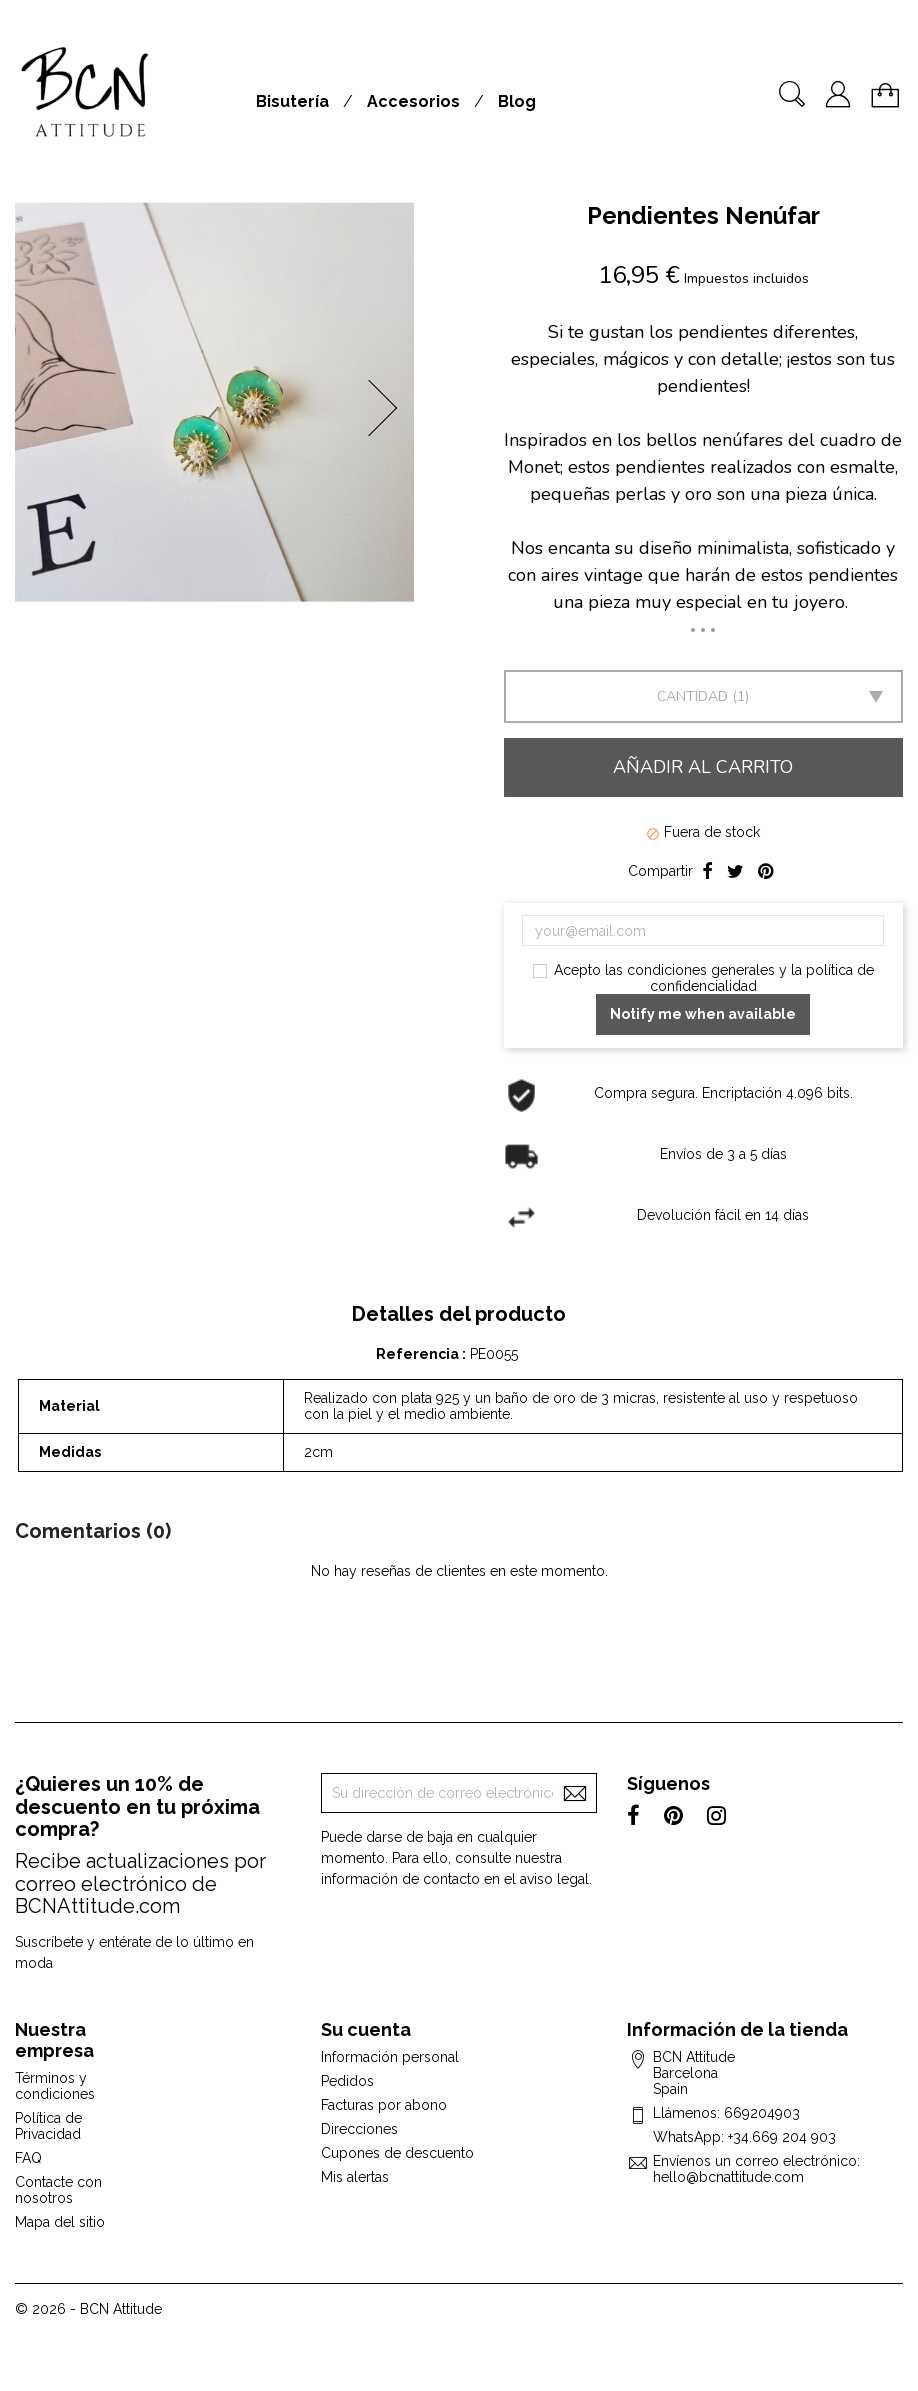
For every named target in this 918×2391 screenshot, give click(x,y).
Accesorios (413, 101)
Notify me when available (703, 1014)
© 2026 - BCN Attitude (88, 2309)
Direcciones (359, 2129)
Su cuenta (366, 2029)
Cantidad (692, 696)
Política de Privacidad (48, 2126)
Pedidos (347, 2081)
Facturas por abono (384, 2105)
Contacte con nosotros (58, 2190)
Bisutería (292, 101)
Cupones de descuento (397, 2153)
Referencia (419, 1354)
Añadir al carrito (703, 767)
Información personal (390, 2057)
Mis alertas (355, 2177)
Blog (517, 101)
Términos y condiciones (55, 2086)
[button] (389, 408)
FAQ (28, 2158)
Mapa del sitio (60, 2222)
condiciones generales (701, 970)
